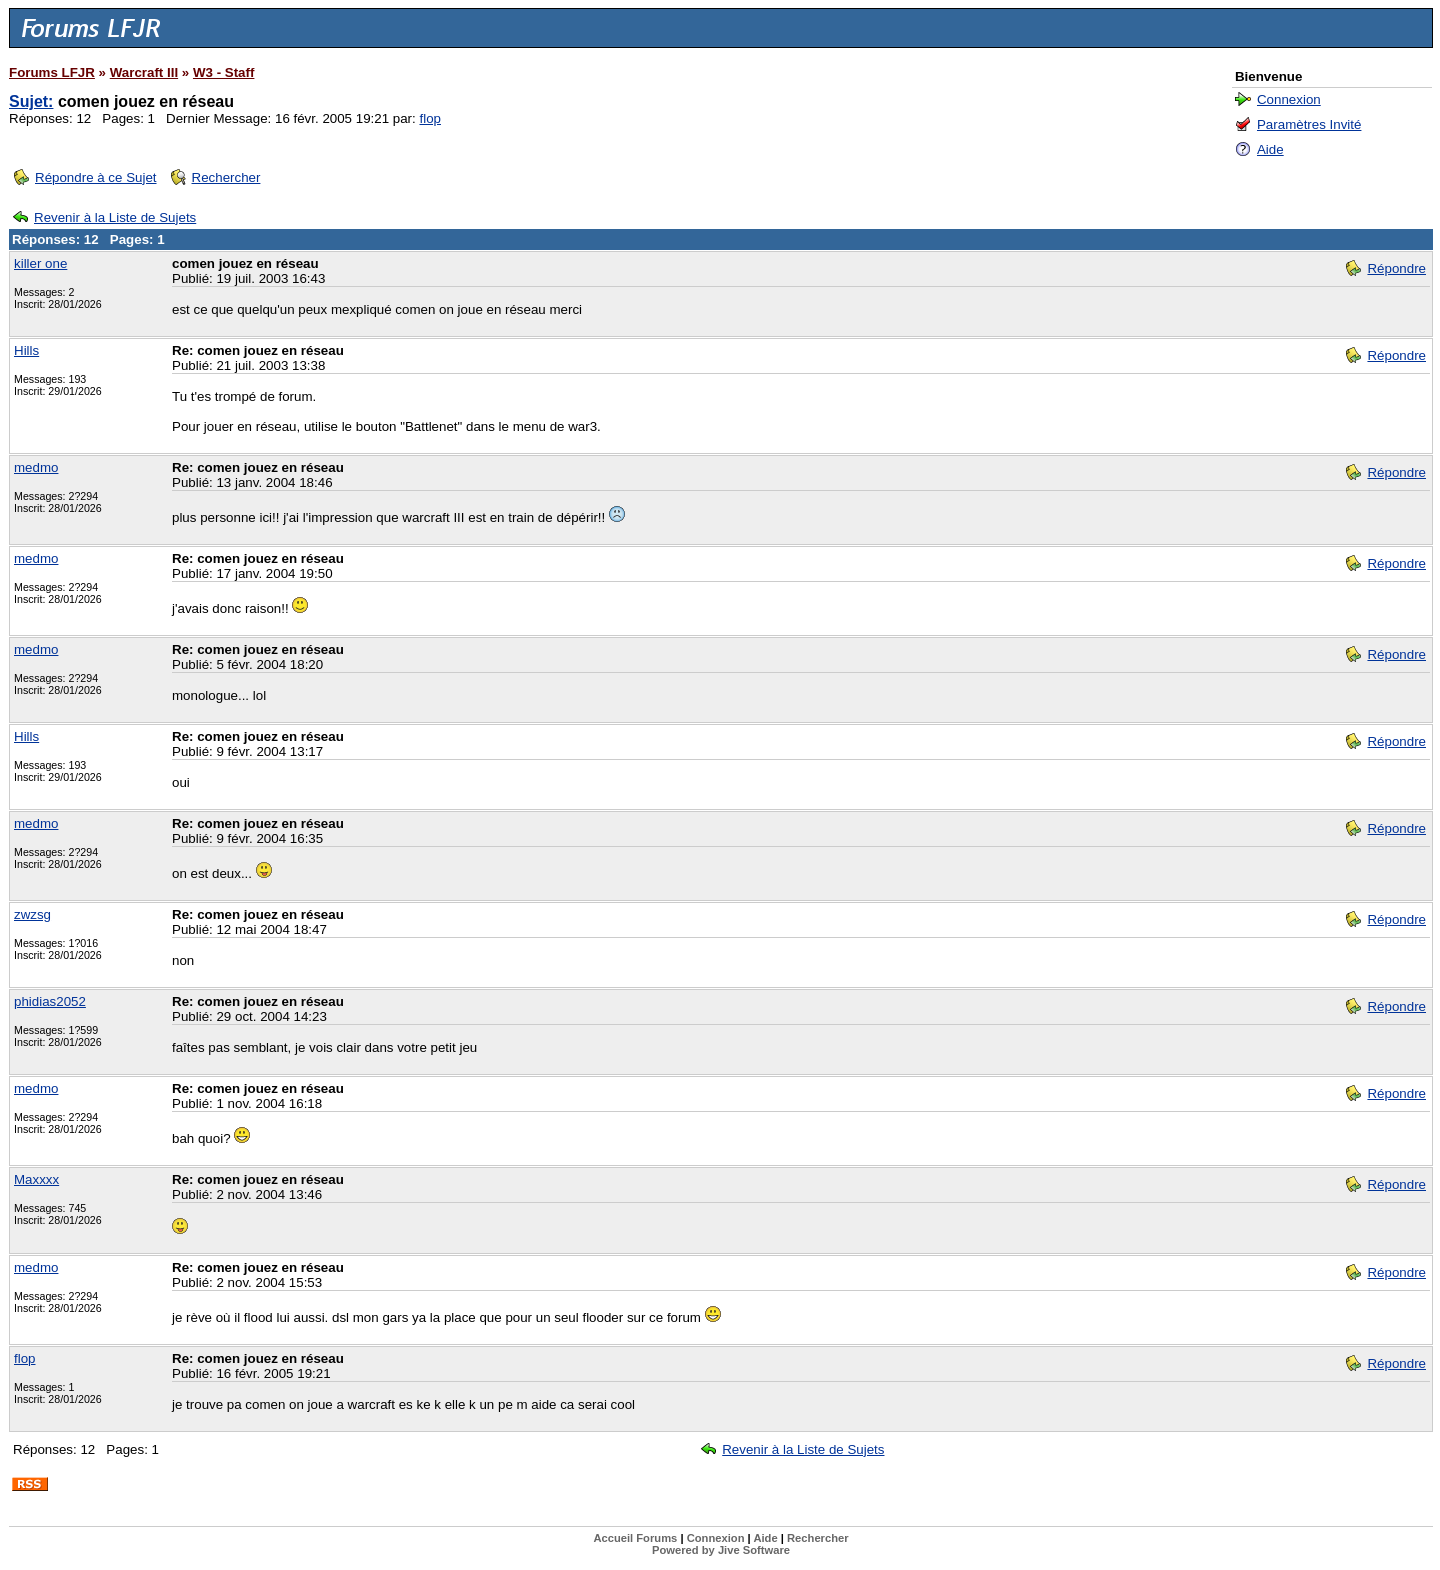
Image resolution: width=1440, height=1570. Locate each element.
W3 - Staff (223, 72)
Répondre (1396, 268)
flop (430, 118)
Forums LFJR (52, 72)
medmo (36, 467)
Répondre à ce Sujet (96, 177)
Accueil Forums (635, 1538)
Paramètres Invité (1309, 124)
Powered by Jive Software (721, 1550)
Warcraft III (144, 72)
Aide (1270, 149)
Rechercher (226, 177)
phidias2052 (50, 1001)
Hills (26, 350)
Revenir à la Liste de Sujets (115, 217)
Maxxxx (36, 1179)
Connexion (1289, 99)
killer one (40, 263)
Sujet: (31, 101)
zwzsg (32, 914)
